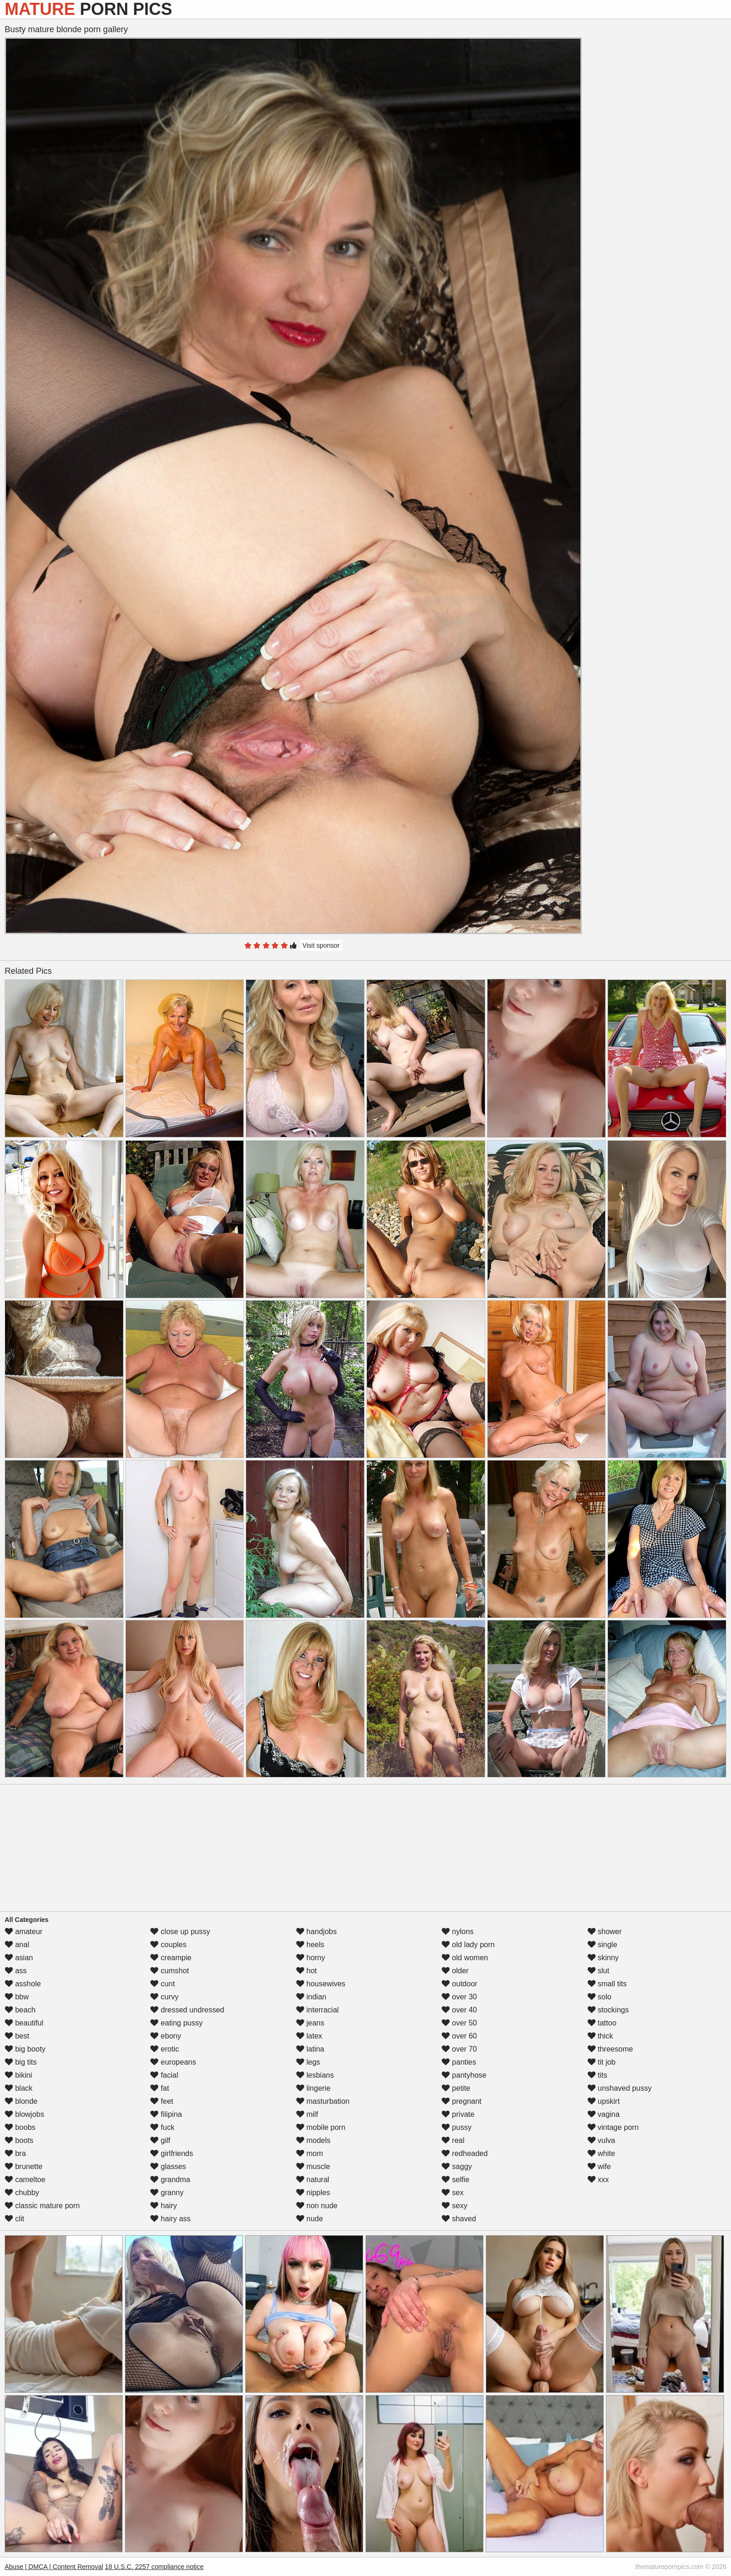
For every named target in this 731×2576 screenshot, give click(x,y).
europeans (173, 2062)
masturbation (323, 2101)
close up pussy (180, 1931)
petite (455, 2088)
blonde (21, 2101)
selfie (455, 2179)
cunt (162, 1984)
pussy (456, 2127)
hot (306, 1971)
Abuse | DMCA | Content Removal (54, 2566)
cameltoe (25, 2179)
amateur (23, 1931)
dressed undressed (187, 2010)
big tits (21, 2062)
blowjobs (24, 2114)
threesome (610, 2049)
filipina (166, 2114)
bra (15, 2153)
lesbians (315, 2075)
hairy (163, 2206)
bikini (18, 2075)
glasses (168, 2166)
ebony (165, 2036)
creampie (170, 1958)
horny (310, 1958)
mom (309, 2153)
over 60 (459, 2036)
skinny (603, 1958)
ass (16, 1971)
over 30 (459, 1997)
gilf (160, 2140)
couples (168, 1945)
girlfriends (171, 2153)
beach (20, 2010)
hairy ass (170, 2219)
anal (17, 1945)
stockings (608, 2010)
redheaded (464, 2153)
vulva (601, 2140)
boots (19, 2140)
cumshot (169, 1971)
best (17, 2036)
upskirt (603, 2101)
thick (600, 2036)
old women (464, 1958)
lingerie (313, 2088)
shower (604, 1931)
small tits (607, 1984)
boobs (20, 2127)
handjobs (316, 1931)
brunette (23, 2166)
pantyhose (463, 2075)
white (601, 2153)
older (455, 1971)
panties (458, 2062)
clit (14, 2219)
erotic (164, 2049)
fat (159, 2088)
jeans (310, 2023)
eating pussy (176, 2023)
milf (307, 2114)
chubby (22, 2193)
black (19, 2088)
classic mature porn (42, 2206)
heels (310, 1945)
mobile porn (320, 2127)
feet (161, 2101)
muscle (313, 2166)
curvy (164, 1997)
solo (599, 1997)
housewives (320, 1984)
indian (311, 1997)
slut (598, 1971)
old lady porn (468, 1945)
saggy (456, 2166)
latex (309, 2036)
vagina (603, 2114)
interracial (317, 2010)
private (457, 2114)
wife (599, 2166)
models (313, 2140)
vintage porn (613, 2127)
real (452, 2140)
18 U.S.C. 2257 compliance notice (154, 2566)
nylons (457, 1931)
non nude (317, 2206)
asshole (23, 1984)
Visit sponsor (321, 945)
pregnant (461, 2101)
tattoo (601, 2023)
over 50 (459, 2023)
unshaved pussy (619, 2088)
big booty (25, 2049)
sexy (454, 2206)
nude (309, 2219)
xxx (598, 2179)
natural (312, 2179)
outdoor (459, 1984)
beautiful (24, 2023)
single (602, 1945)
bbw (17, 1997)
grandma (170, 2179)
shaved (458, 2219)
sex (452, 2193)
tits (597, 2075)
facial (164, 2075)
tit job (601, 2062)
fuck (162, 2127)
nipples (313, 2193)
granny (166, 2193)
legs (308, 2062)
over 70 (459, 2049)
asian (19, 1958)
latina (310, 2049)
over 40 (459, 2010)
